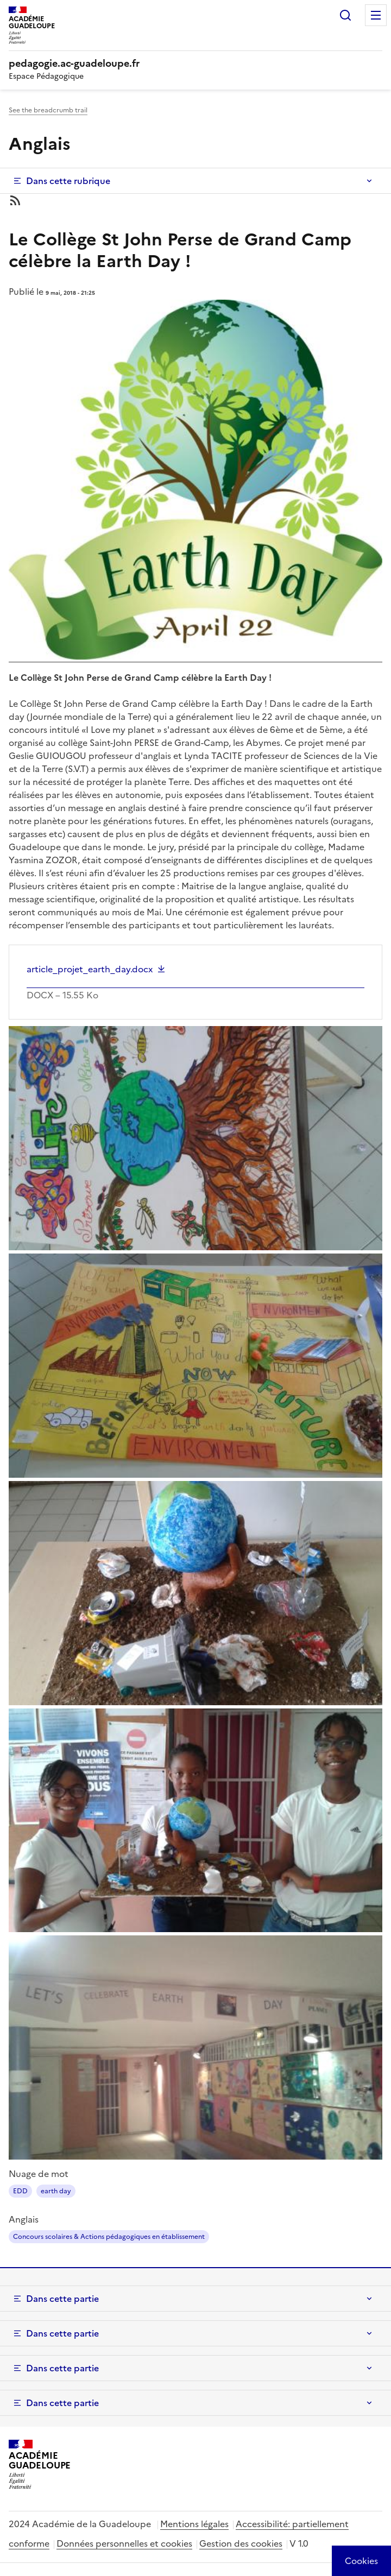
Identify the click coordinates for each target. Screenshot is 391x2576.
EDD (20, 2191)
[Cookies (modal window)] (361, 2561)
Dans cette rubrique (68, 180)
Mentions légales (194, 2523)
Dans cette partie (62, 2298)
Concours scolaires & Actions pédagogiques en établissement (109, 2237)
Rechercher (345, 15)
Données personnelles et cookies (124, 2543)
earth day (56, 2191)
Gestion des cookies (240, 2543)
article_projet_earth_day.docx (90, 969)
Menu (376, 15)
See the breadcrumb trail (48, 110)
